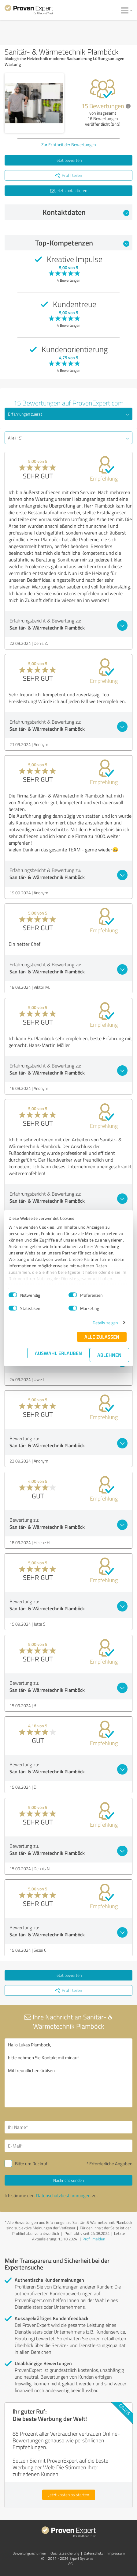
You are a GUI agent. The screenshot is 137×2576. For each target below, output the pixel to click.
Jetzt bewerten (68, 160)
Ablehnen (109, 1354)
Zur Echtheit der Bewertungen (68, 144)
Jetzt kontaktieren (68, 190)
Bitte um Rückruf (31, 2163)
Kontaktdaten (86, 212)
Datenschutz (93, 2553)
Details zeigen (105, 1323)
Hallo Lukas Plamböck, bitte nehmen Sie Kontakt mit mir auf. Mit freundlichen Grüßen (68, 2072)
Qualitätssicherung (64, 2553)
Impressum (116, 2553)
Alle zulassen (101, 1336)
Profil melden (94, 2239)
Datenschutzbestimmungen (63, 2195)
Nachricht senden (68, 2180)
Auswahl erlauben (58, 1352)
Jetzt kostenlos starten (68, 2495)
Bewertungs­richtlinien (29, 2553)
